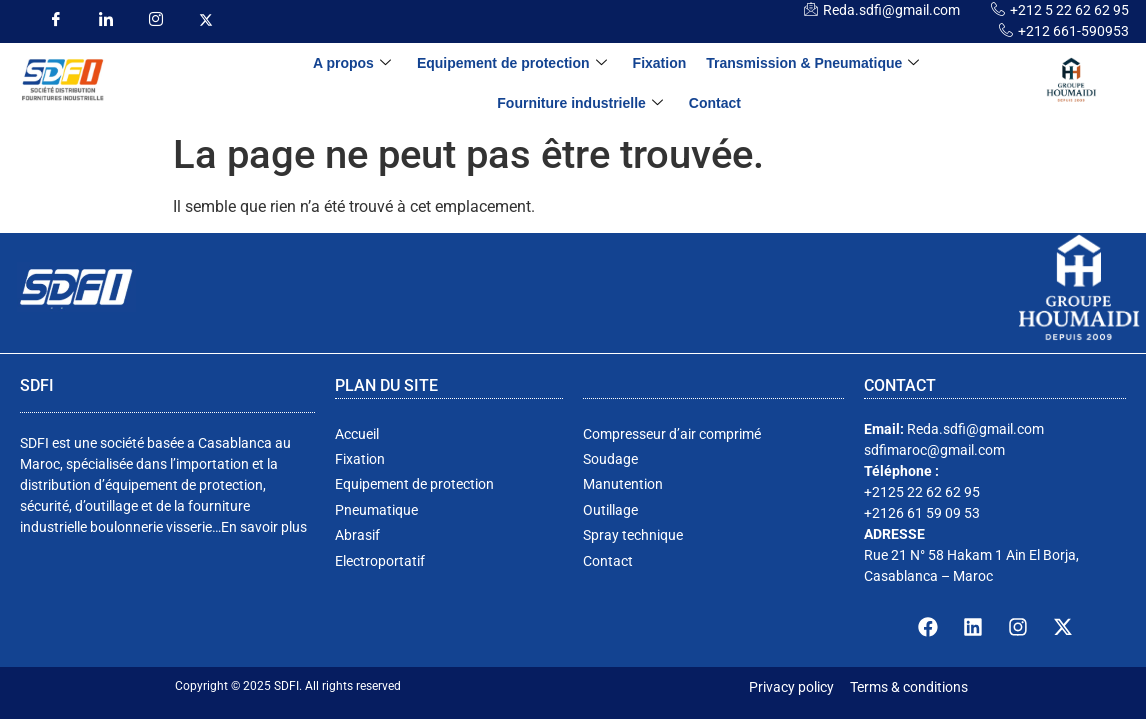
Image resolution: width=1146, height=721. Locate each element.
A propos (352, 63)
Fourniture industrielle (580, 103)
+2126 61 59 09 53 (922, 513)
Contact (715, 103)
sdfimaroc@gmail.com (934, 450)
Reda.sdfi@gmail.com (891, 10)
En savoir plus (264, 527)
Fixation (660, 63)
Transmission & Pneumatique (812, 63)
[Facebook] (55, 20)
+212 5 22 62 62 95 (1069, 10)
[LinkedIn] (105, 20)
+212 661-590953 (1073, 31)
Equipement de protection (512, 63)
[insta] (155, 20)
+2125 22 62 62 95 (922, 492)
